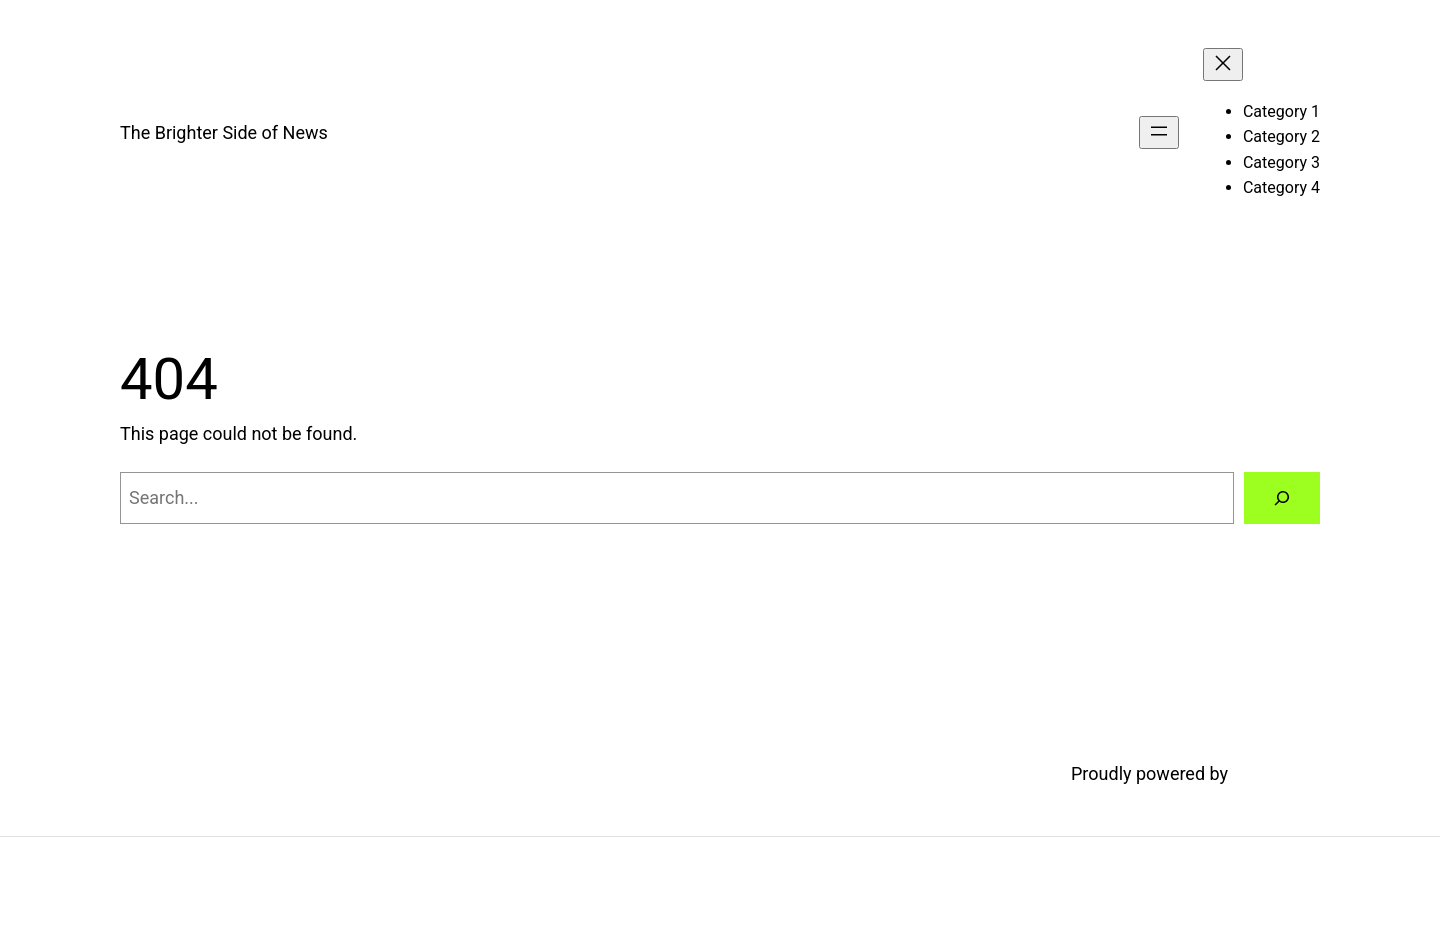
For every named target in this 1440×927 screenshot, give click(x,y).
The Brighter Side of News (224, 132)
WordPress (1276, 773)
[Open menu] (1159, 132)
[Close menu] (1223, 64)
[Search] (1282, 498)
